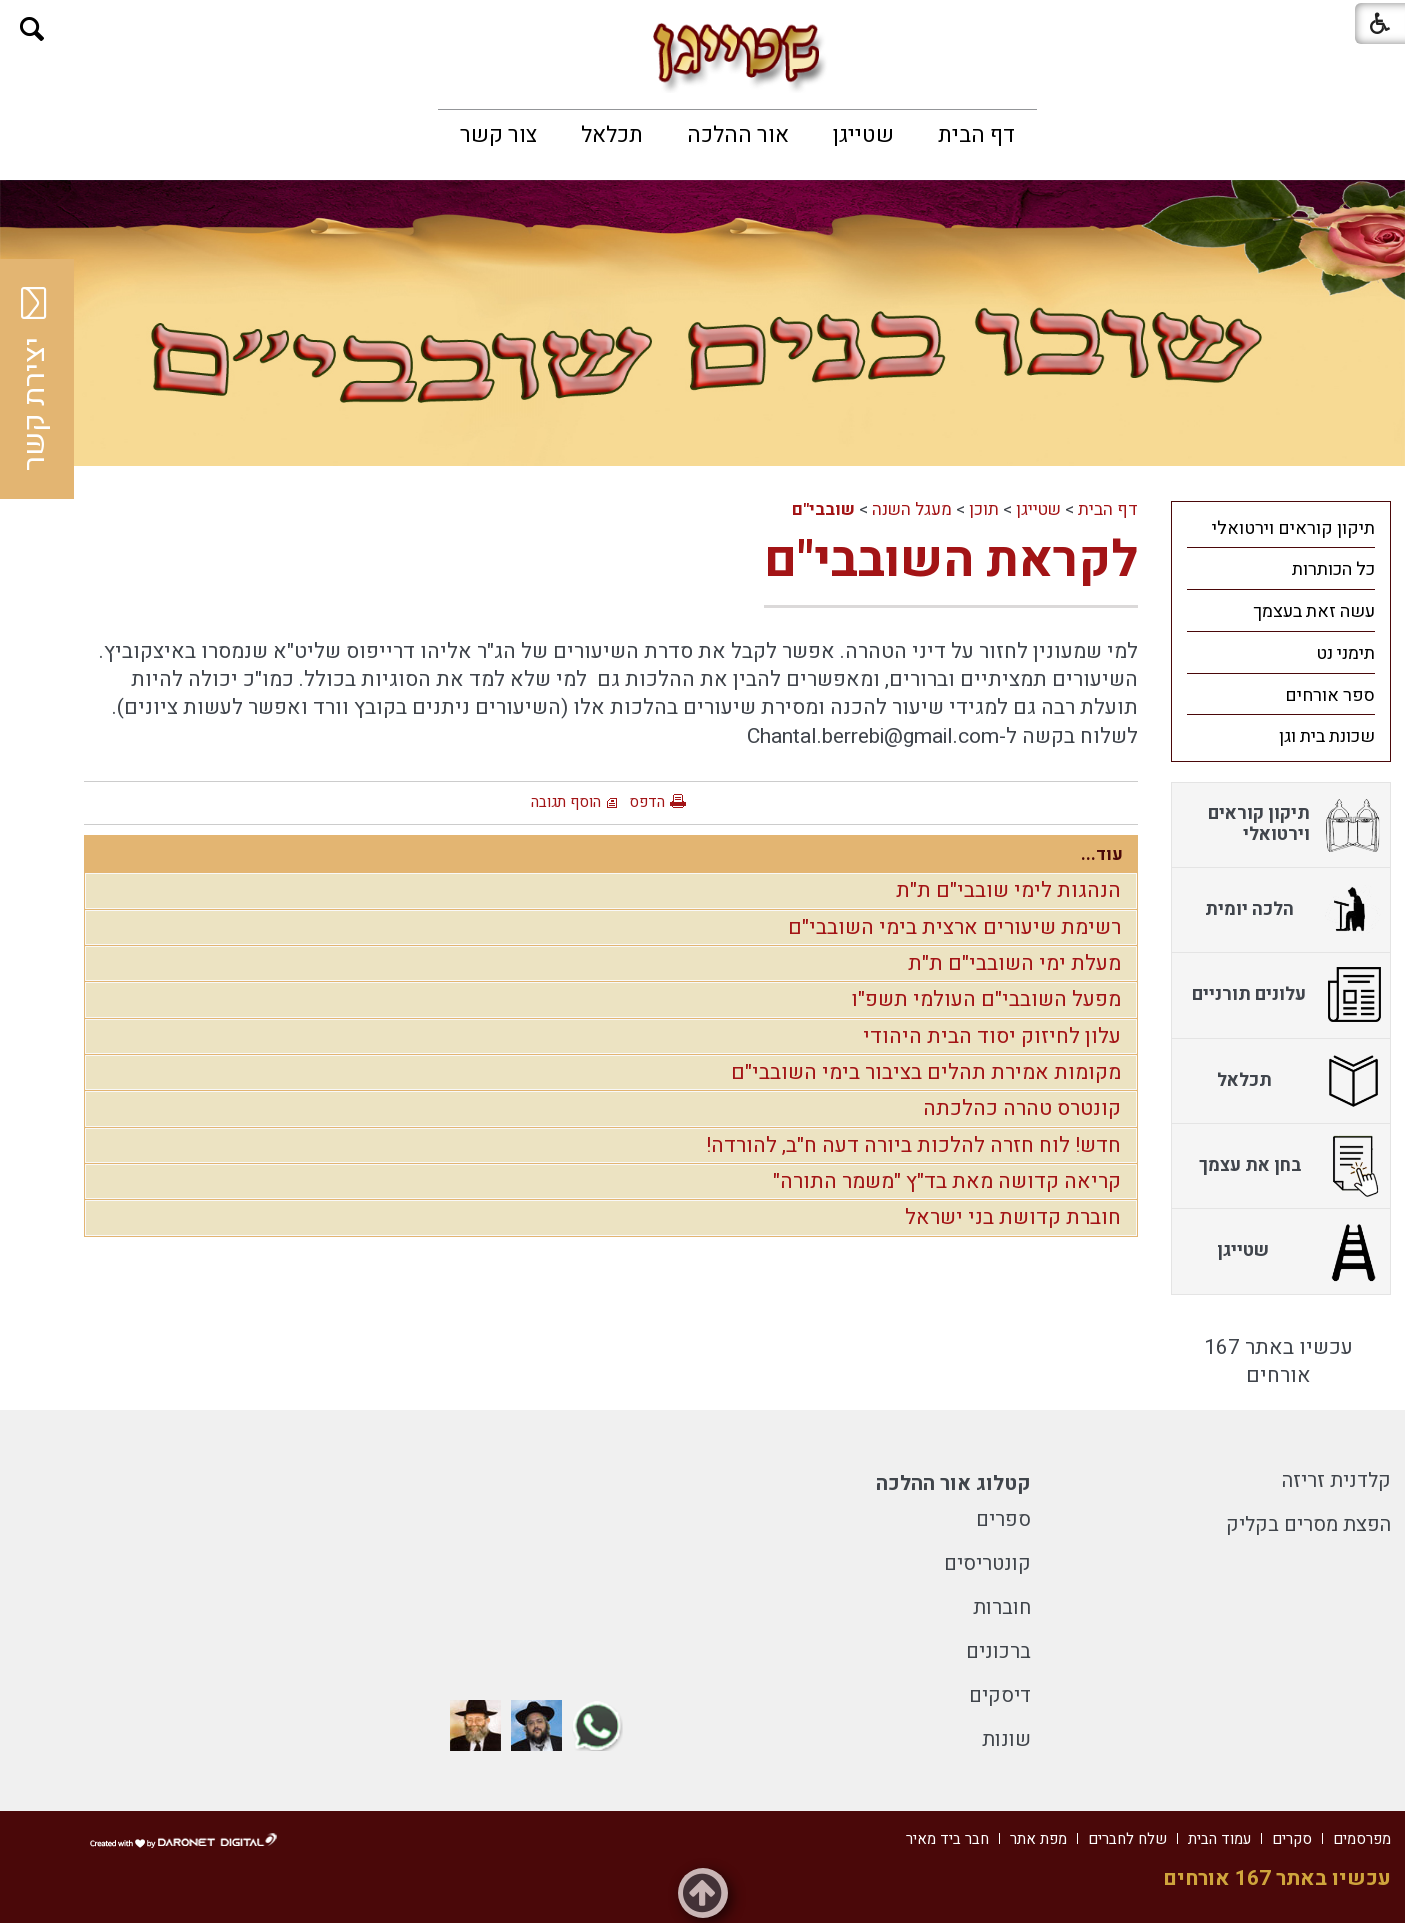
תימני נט (1345, 653)
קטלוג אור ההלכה (953, 1483)
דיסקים (1000, 1695)
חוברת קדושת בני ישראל (1013, 1217)
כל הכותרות (1333, 569)
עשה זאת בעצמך (1314, 611)
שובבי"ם (823, 509)
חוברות (1002, 1607)
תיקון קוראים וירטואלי (1293, 528)
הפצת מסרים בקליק (1308, 1524)
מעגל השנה (912, 509)
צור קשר (498, 135)
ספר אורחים (1330, 695)
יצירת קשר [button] (35, 379)
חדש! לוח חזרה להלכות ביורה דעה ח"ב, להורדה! (913, 1145)
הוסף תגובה (566, 802)
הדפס (647, 802)
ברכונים (998, 1651)
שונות (1006, 1739)
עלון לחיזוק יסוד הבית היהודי (992, 1036)
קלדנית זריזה (1336, 1480)
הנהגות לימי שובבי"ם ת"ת (1008, 890)
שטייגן (863, 135)
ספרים (1003, 1519)
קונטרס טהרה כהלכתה (1022, 1108)
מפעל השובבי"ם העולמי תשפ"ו (986, 999)
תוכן (984, 509)
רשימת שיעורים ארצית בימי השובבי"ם (954, 927)
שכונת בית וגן (1327, 736)
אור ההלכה (738, 135)
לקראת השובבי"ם (951, 560)
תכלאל (612, 135)
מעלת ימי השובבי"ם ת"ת (1014, 963)
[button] (32, 29)
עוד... (1102, 854)
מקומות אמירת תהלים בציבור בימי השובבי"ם (926, 1072)
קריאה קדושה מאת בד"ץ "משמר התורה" (947, 1181)
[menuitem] (976, 135)
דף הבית (976, 135)
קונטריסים (987, 1563)
